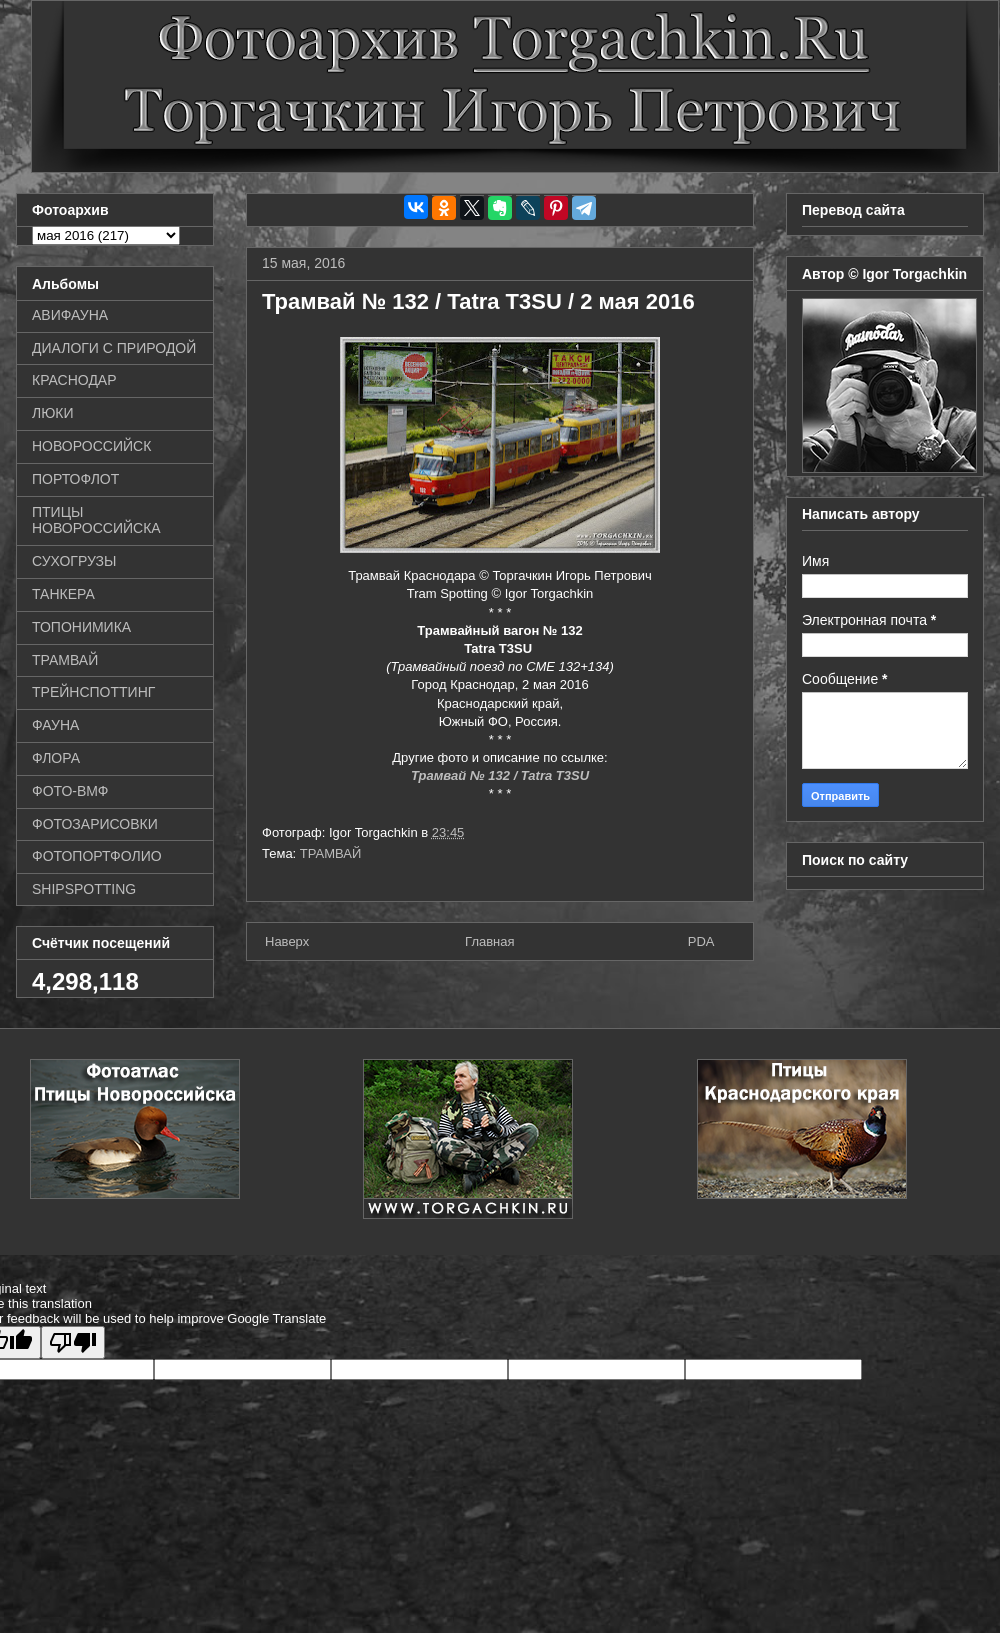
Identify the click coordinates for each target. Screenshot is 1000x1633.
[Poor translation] (73, 1342)
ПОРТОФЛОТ (75, 479)
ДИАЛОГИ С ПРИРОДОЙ (114, 348)
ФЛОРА (56, 758)
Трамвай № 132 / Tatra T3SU (500, 775)
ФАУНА (55, 725)
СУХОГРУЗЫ (74, 561)
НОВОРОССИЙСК (91, 446)
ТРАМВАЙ (331, 853)
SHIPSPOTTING (84, 889)
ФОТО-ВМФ (70, 791)
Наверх (287, 941)
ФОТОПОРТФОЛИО (97, 856)
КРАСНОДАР (74, 380)
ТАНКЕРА (63, 594)
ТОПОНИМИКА (81, 627)
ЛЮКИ (53, 413)
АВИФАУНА (70, 315)
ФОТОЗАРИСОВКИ (95, 824)
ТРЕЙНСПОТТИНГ (93, 692)
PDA (701, 941)
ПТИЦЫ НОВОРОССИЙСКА (96, 520)
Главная (489, 941)
